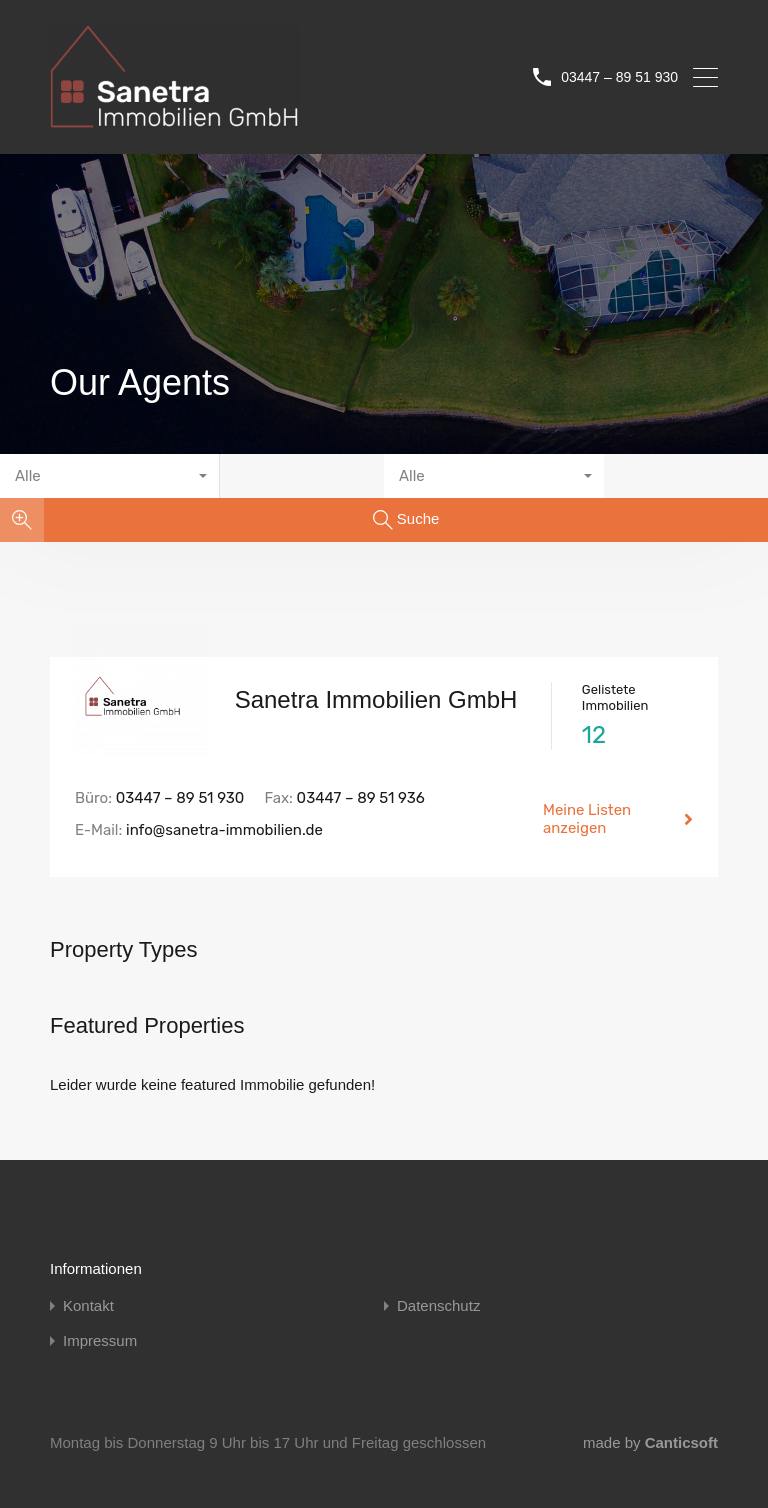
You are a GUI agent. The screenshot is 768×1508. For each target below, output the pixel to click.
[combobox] (110, 476)
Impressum (100, 1340)
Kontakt (88, 1305)
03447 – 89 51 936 (361, 798)
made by (650, 1442)
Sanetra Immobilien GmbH (376, 699)
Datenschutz (438, 1305)
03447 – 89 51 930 (619, 77)
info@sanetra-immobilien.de (224, 830)
